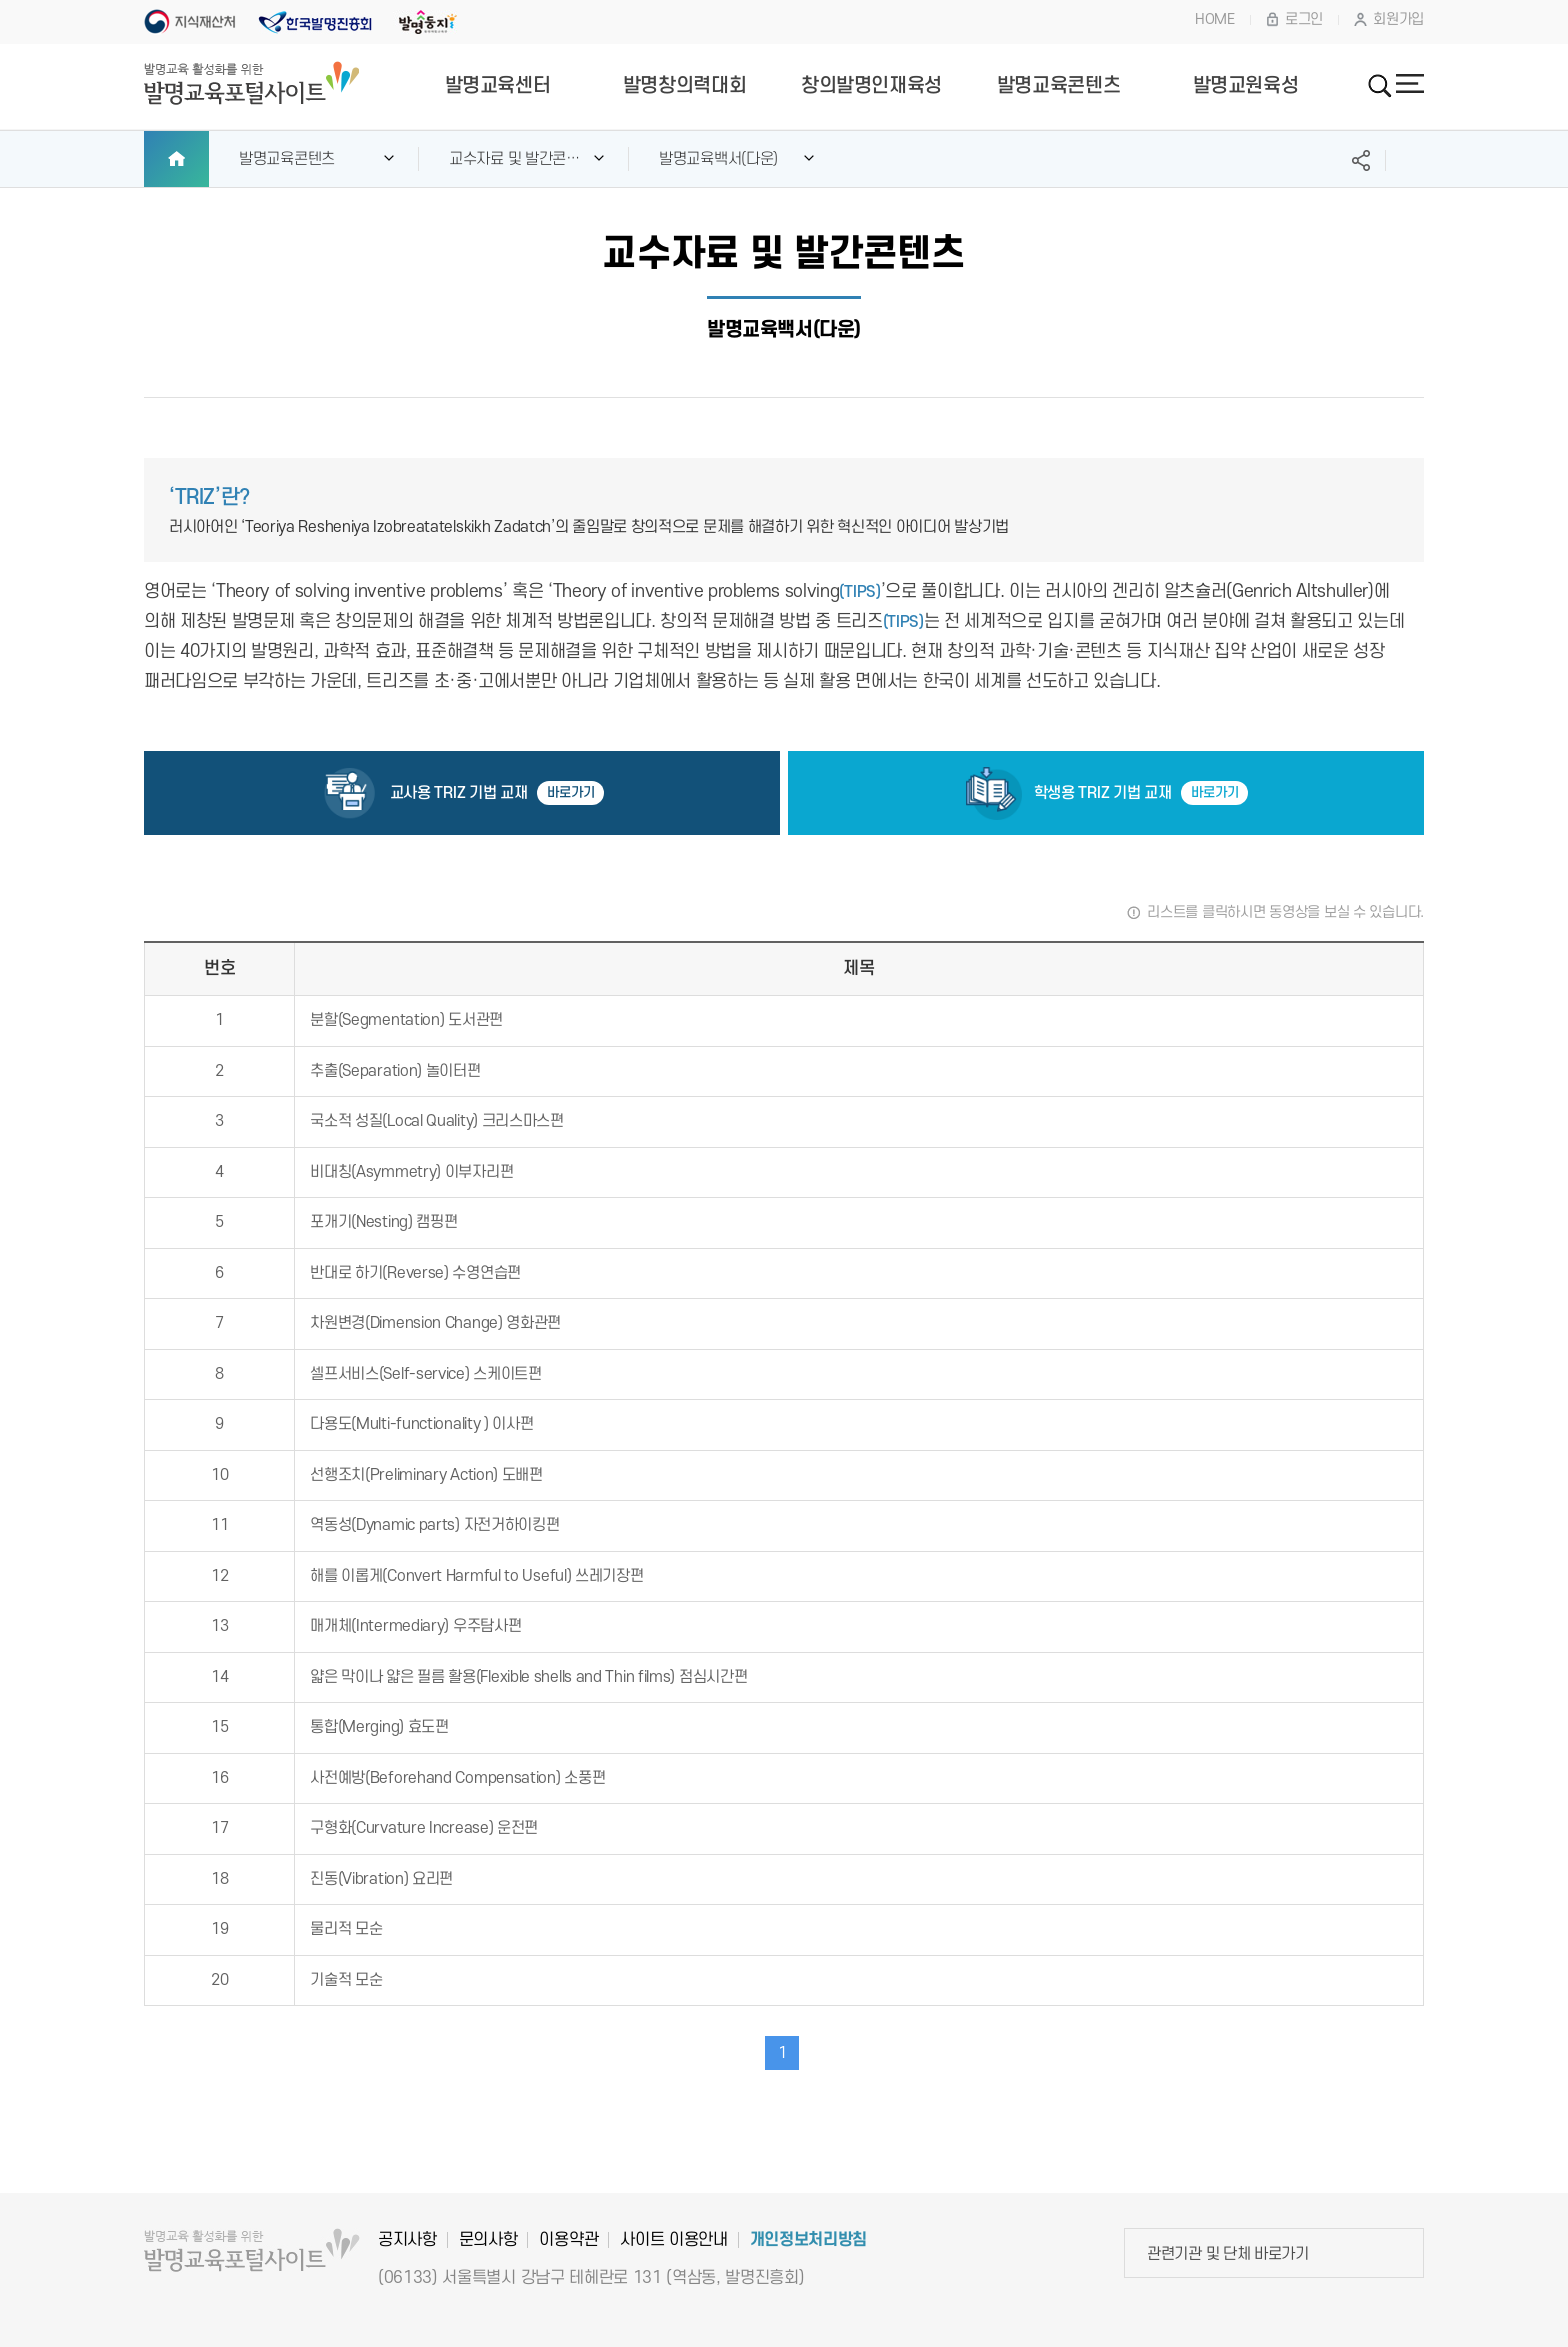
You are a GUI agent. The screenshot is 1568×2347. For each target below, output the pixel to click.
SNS (1361, 160)
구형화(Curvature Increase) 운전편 (424, 1828)
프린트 (1410, 160)
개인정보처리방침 (808, 2240)
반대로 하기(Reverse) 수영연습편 (415, 1273)
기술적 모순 (346, 1980)
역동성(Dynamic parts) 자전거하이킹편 (434, 1525)
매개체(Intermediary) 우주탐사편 (415, 1626)
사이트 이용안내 (673, 2240)
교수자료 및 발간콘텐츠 (514, 168)
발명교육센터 (498, 86)
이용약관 (568, 2240)
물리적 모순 (346, 1929)
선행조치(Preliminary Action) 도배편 (426, 1475)
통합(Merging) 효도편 (379, 1727)
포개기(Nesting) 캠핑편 (383, 1222)
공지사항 (407, 2240)
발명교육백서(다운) (718, 159)
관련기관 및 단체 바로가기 (1228, 2254)
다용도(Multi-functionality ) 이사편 (421, 1424)
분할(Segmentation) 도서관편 (406, 1020)
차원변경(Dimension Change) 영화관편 (435, 1323)
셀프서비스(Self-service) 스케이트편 (426, 1374)
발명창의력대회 (684, 86)
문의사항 (488, 2240)
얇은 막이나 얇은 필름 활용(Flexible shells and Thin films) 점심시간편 (528, 1677)
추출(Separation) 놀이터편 (395, 1071)
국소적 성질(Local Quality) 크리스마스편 (437, 1121)
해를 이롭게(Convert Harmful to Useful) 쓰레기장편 (476, 1576)
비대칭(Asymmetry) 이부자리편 (411, 1172)
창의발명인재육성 (871, 86)
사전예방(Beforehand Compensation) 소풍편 (457, 1778)
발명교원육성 (1246, 86)
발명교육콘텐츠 (1058, 86)
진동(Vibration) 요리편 (381, 1879)
